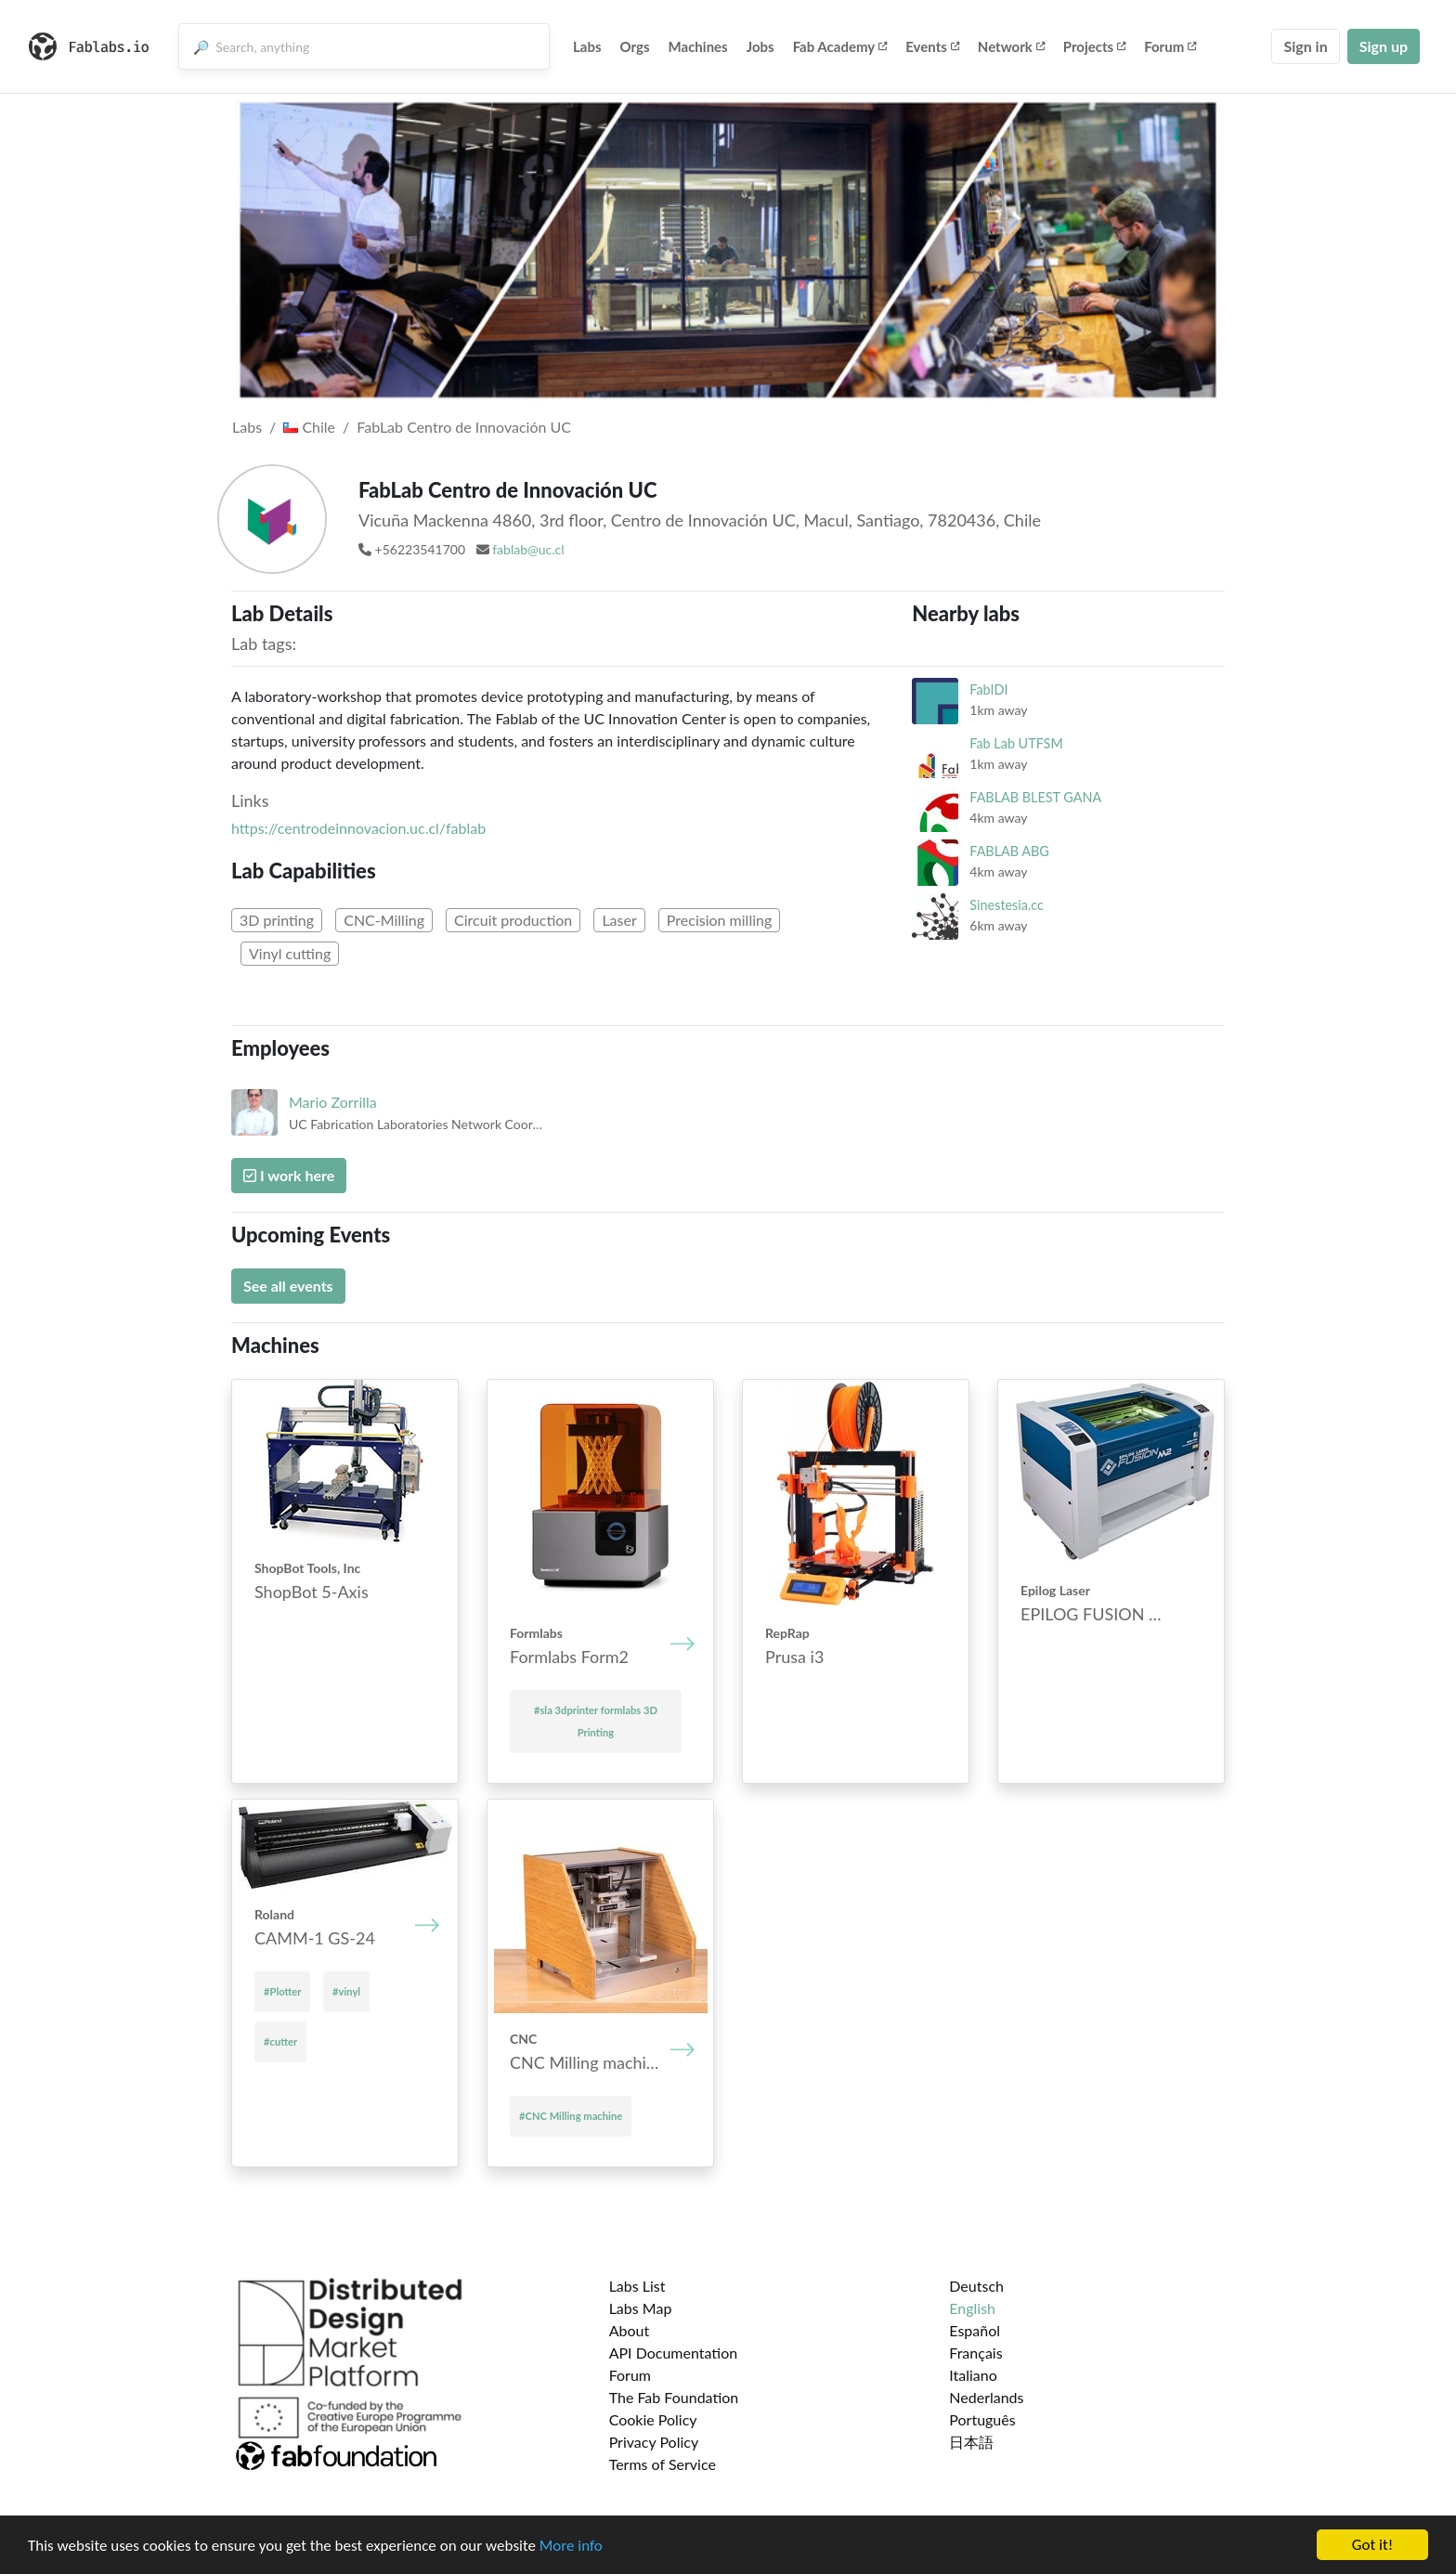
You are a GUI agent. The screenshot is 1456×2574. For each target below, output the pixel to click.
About (629, 2330)
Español (974, 2330)
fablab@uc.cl (528, 549)
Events (932, 46)
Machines (698, 46)
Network (1011, 46)
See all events (288, 1285)
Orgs (635, 46)
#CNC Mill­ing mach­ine (570, 2116)
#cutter (280, 2041)
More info (571, 2545)
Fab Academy (840, 46)
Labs (587, 46)
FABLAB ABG (1009, 851)
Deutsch (976, 2285)
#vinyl (346, 1991)
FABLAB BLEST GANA (1035, 797)
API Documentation (673, 2352)
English (972, 2308)
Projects (1094, 46)
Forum (1170, 46)
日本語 (971, 2441)
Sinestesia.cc (1006, 905)
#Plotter (282, 1991)
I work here (288, 1175)
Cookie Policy (653, 2419)
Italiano (973, 2375)
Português (982, 2419)
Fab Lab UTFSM (1015, 743)
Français (975, 2352)
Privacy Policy (654, 2441)
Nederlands (986, 2397)
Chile (309, 427)
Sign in (1305, 46)
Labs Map (640, 2308)
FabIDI (988, 689)
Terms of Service (662, 2464)
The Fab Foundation (674, 2397)
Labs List (637, 2285)
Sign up (1383, 46)
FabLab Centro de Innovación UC (464, 427)
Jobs (760, 46)
